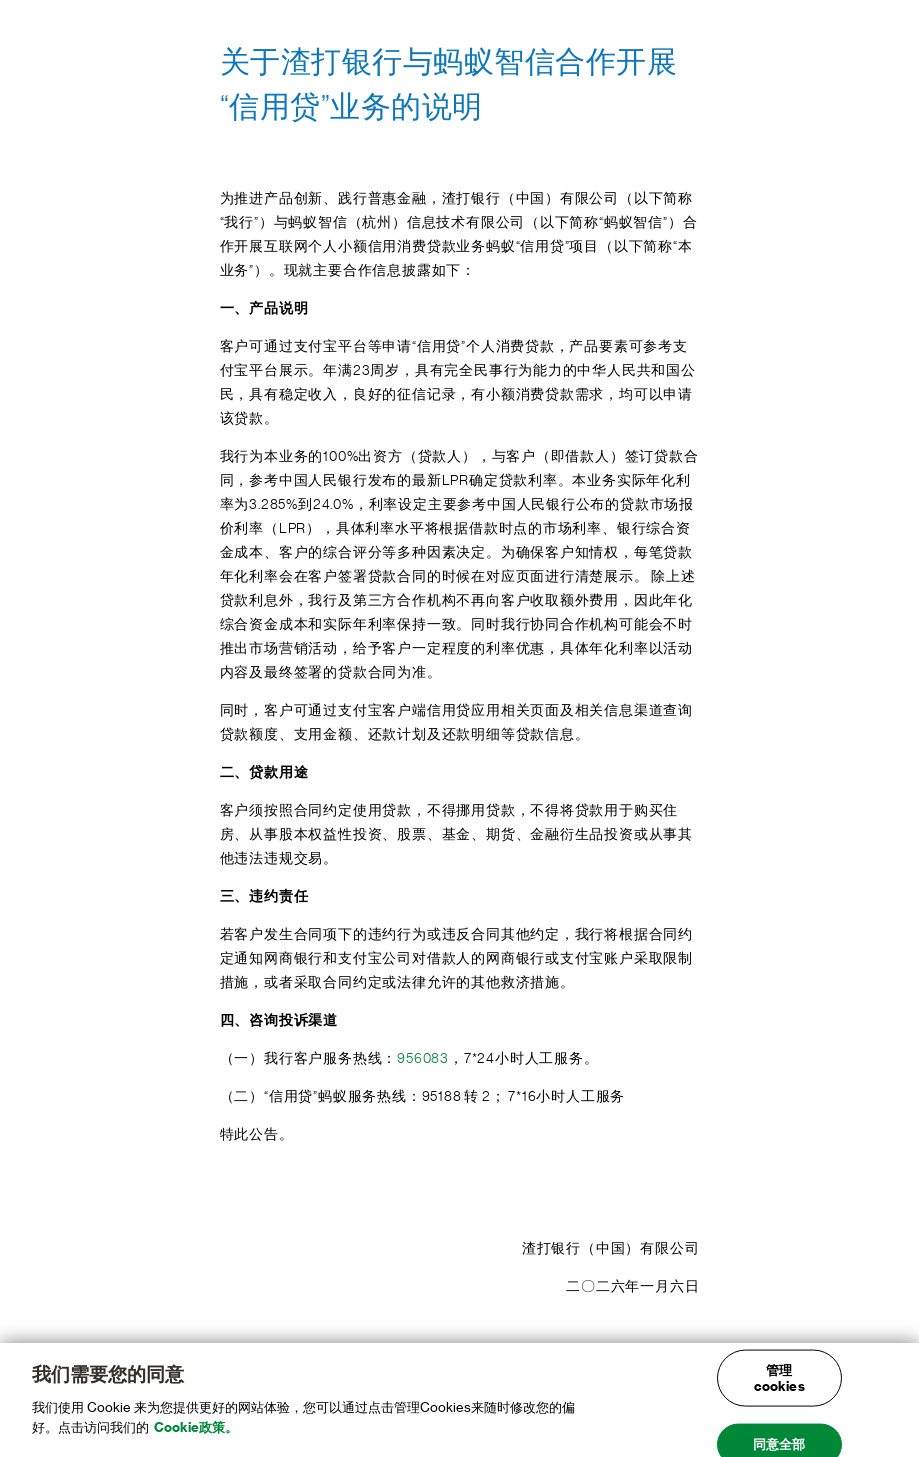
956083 (423, 1059)
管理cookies (779, 1384)
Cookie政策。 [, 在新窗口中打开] (196, 1433)
